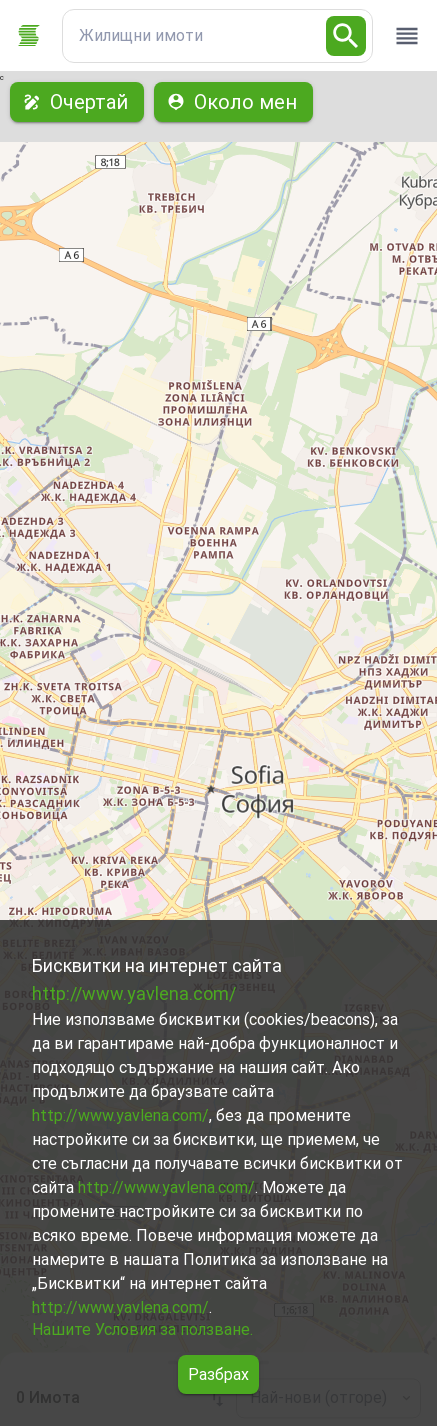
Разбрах (218, 1374)
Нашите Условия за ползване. (142, 1329)
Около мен (233, 102)
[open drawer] (407, 36)
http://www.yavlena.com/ (134, 993)
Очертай (77, 102)
